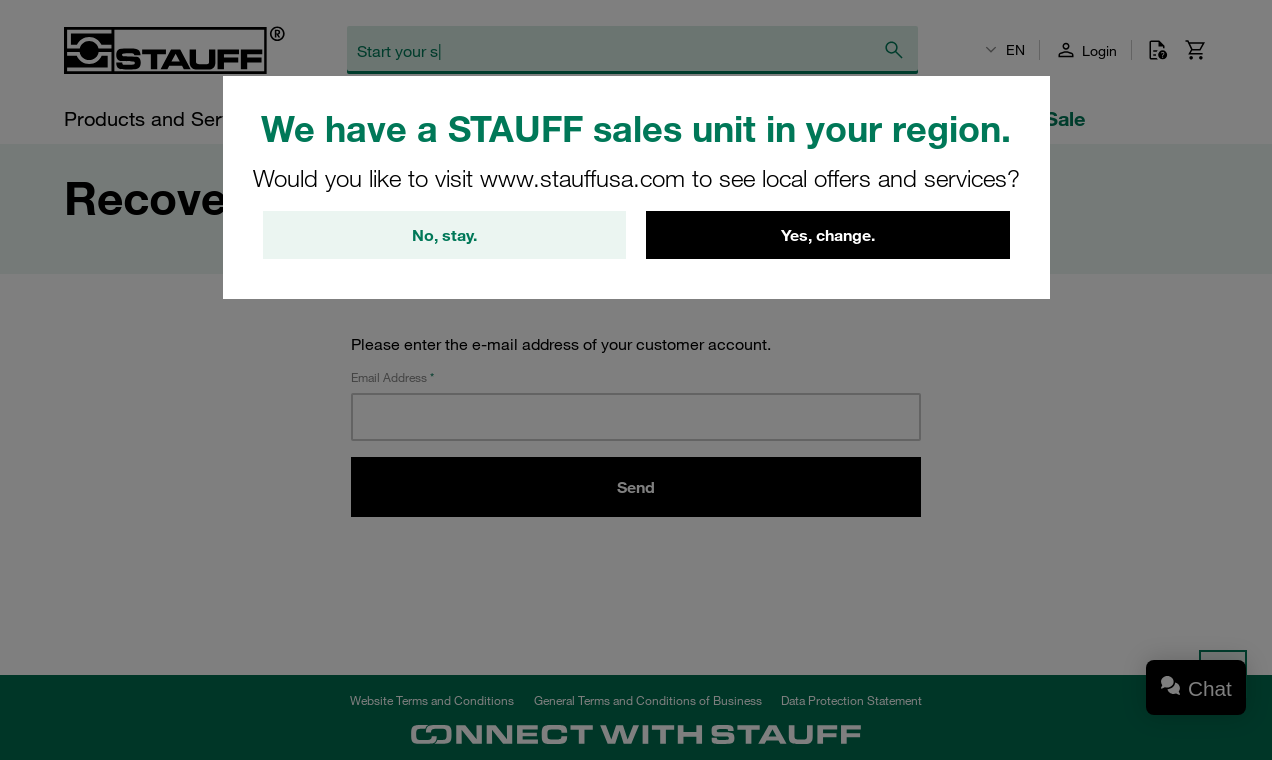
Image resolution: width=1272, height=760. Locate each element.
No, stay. (444, 235)
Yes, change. (828, 235)
